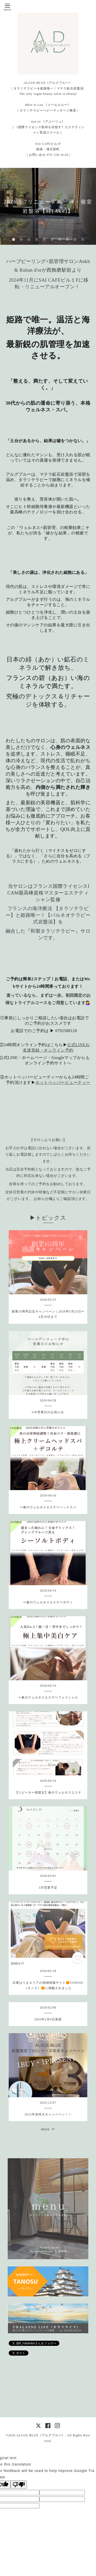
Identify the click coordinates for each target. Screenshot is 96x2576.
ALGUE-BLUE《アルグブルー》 (40, 2435)
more (48, 2129)
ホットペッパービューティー (62, 1082)
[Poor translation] (18, 2484)
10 (82, 239)
